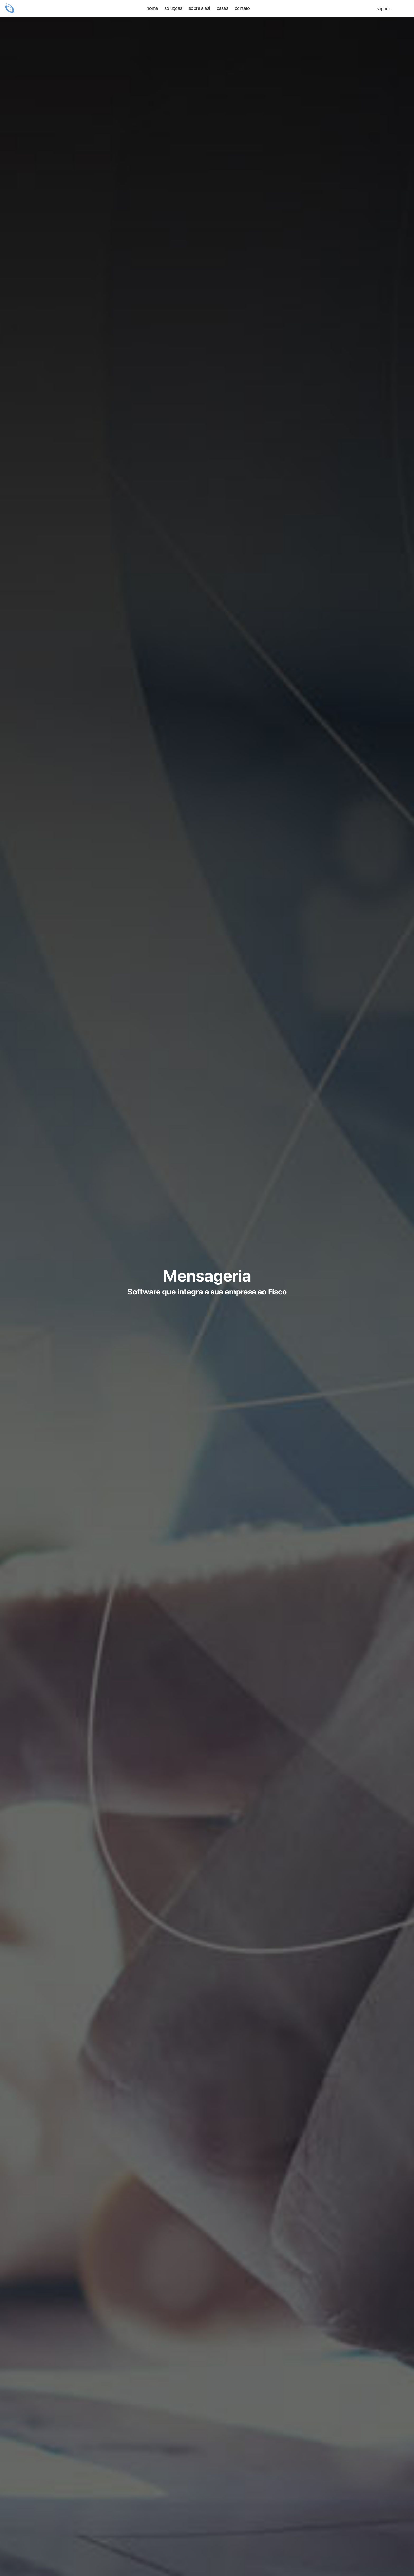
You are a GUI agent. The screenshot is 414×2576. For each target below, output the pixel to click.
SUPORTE (380, 8)
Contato (242, 8)
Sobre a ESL (199, 8)
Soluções (173, 8)
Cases (222, 8)
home (152, 8)
